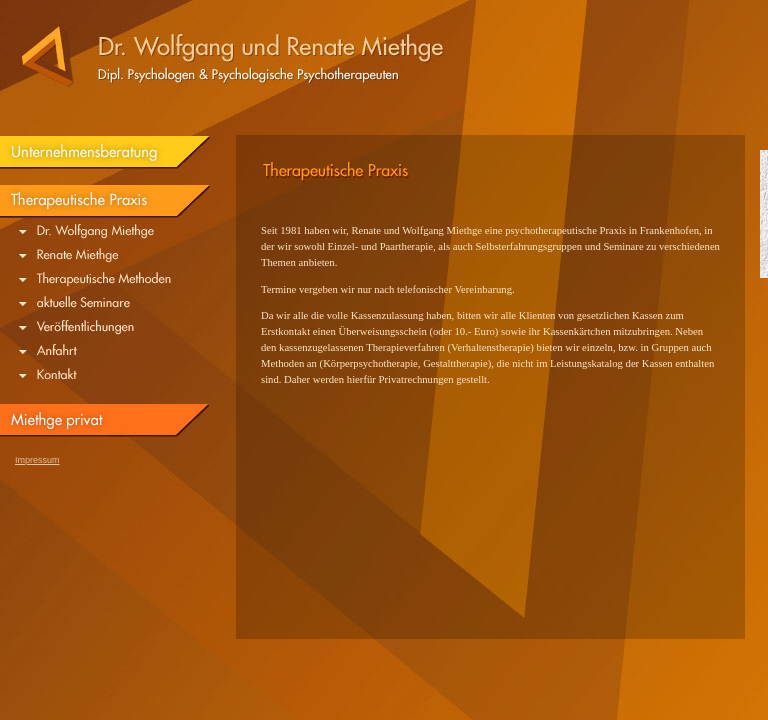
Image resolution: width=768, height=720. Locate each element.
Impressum (37, 460)
